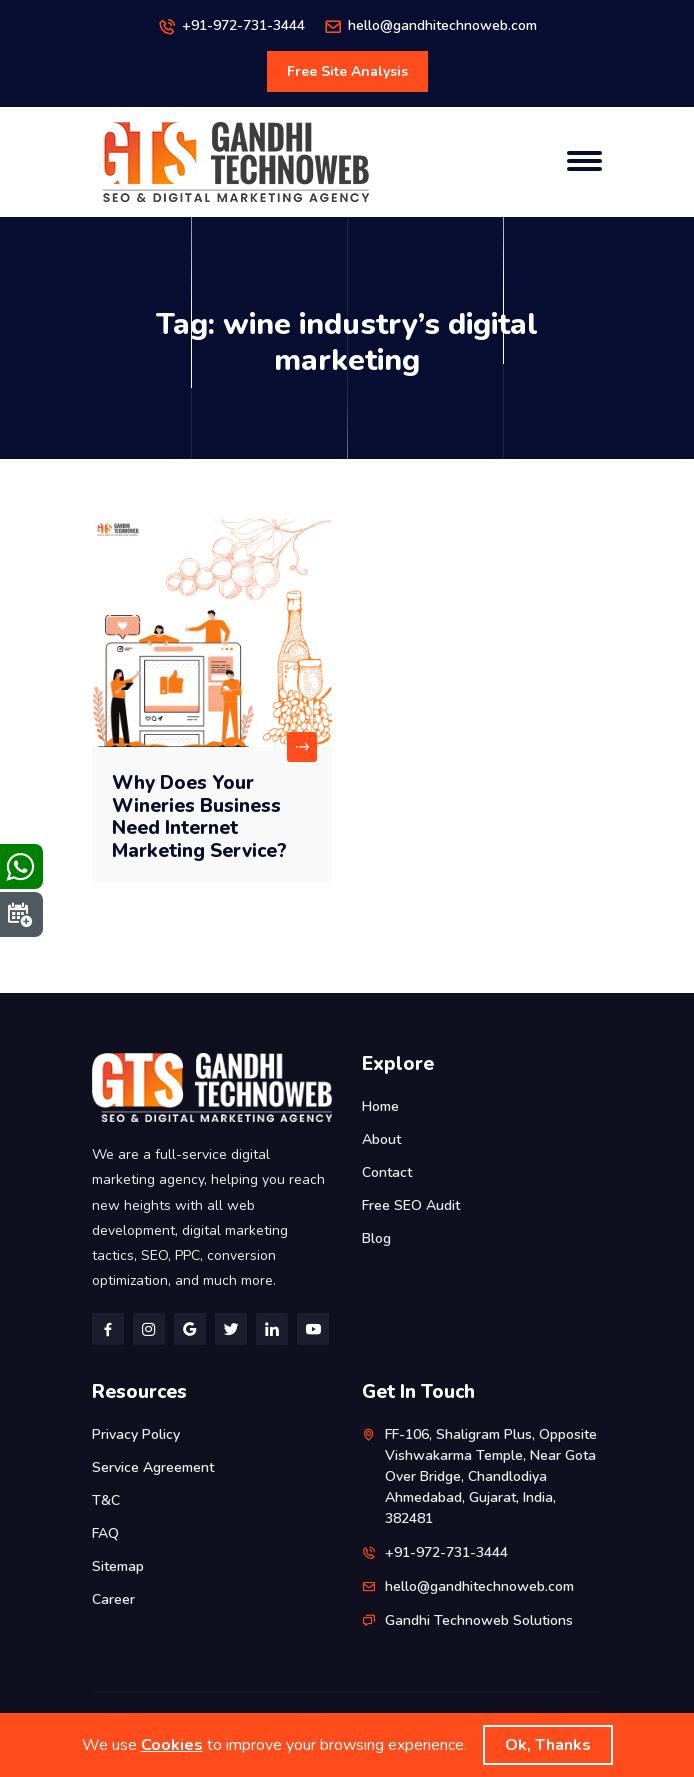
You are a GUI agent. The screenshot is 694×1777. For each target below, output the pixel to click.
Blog (376, 1238)
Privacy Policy (136, 1434)
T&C (106, 1500)
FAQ (105, 1533)
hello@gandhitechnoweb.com (442, 25)
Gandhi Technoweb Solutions (479, 1620)
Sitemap (118, 1566)
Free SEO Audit (411, 1205)
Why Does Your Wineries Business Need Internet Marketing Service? (199, 817)
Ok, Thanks (548, 1745)
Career (113, 1599)
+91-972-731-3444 (243, 25)
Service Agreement (153, 1467)
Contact (387, 1172)
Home (380, 1106)
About (381, 1139)
